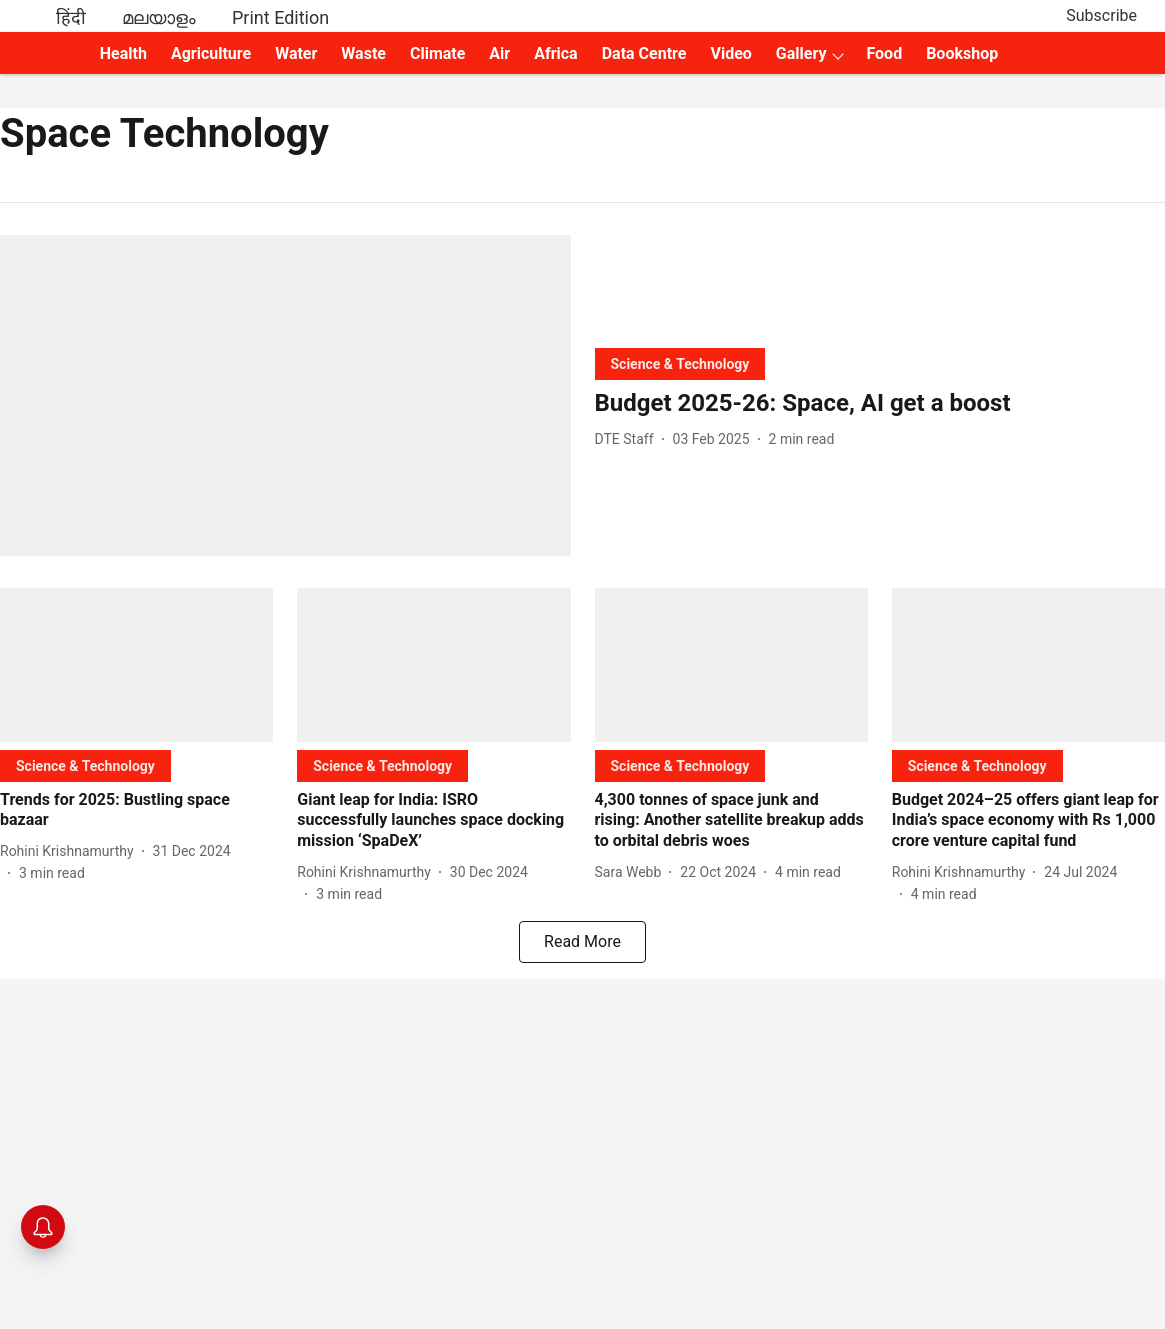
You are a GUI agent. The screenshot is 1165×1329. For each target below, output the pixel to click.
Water (296, 53)
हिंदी (71, 17)
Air (499, 53)
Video (730, 53)
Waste (363, 53)
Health (123, 53)
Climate (437, 53)
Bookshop (962, 53)
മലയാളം (159, 17)
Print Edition (280, 17)
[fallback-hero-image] (285, 395)
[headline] (880, 403)
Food (884, 53)
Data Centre (644, 53)
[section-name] (680, 363)
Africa (555, 53)
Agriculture (211, 53)
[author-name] (628, 439)
